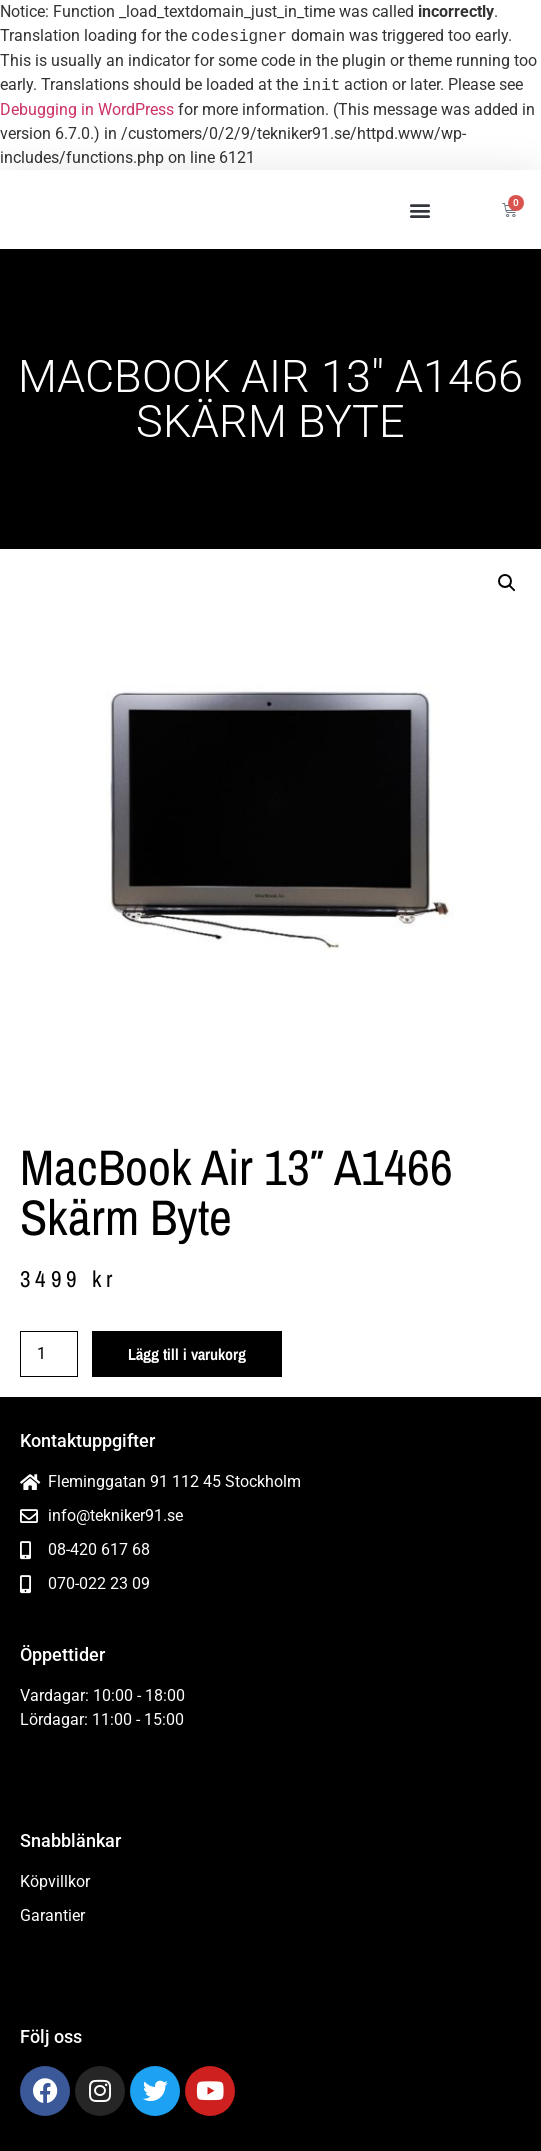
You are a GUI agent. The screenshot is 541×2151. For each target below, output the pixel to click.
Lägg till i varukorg (187, 1354)
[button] (420, 209)
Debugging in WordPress (87, 109)
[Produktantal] (49, 1354)
